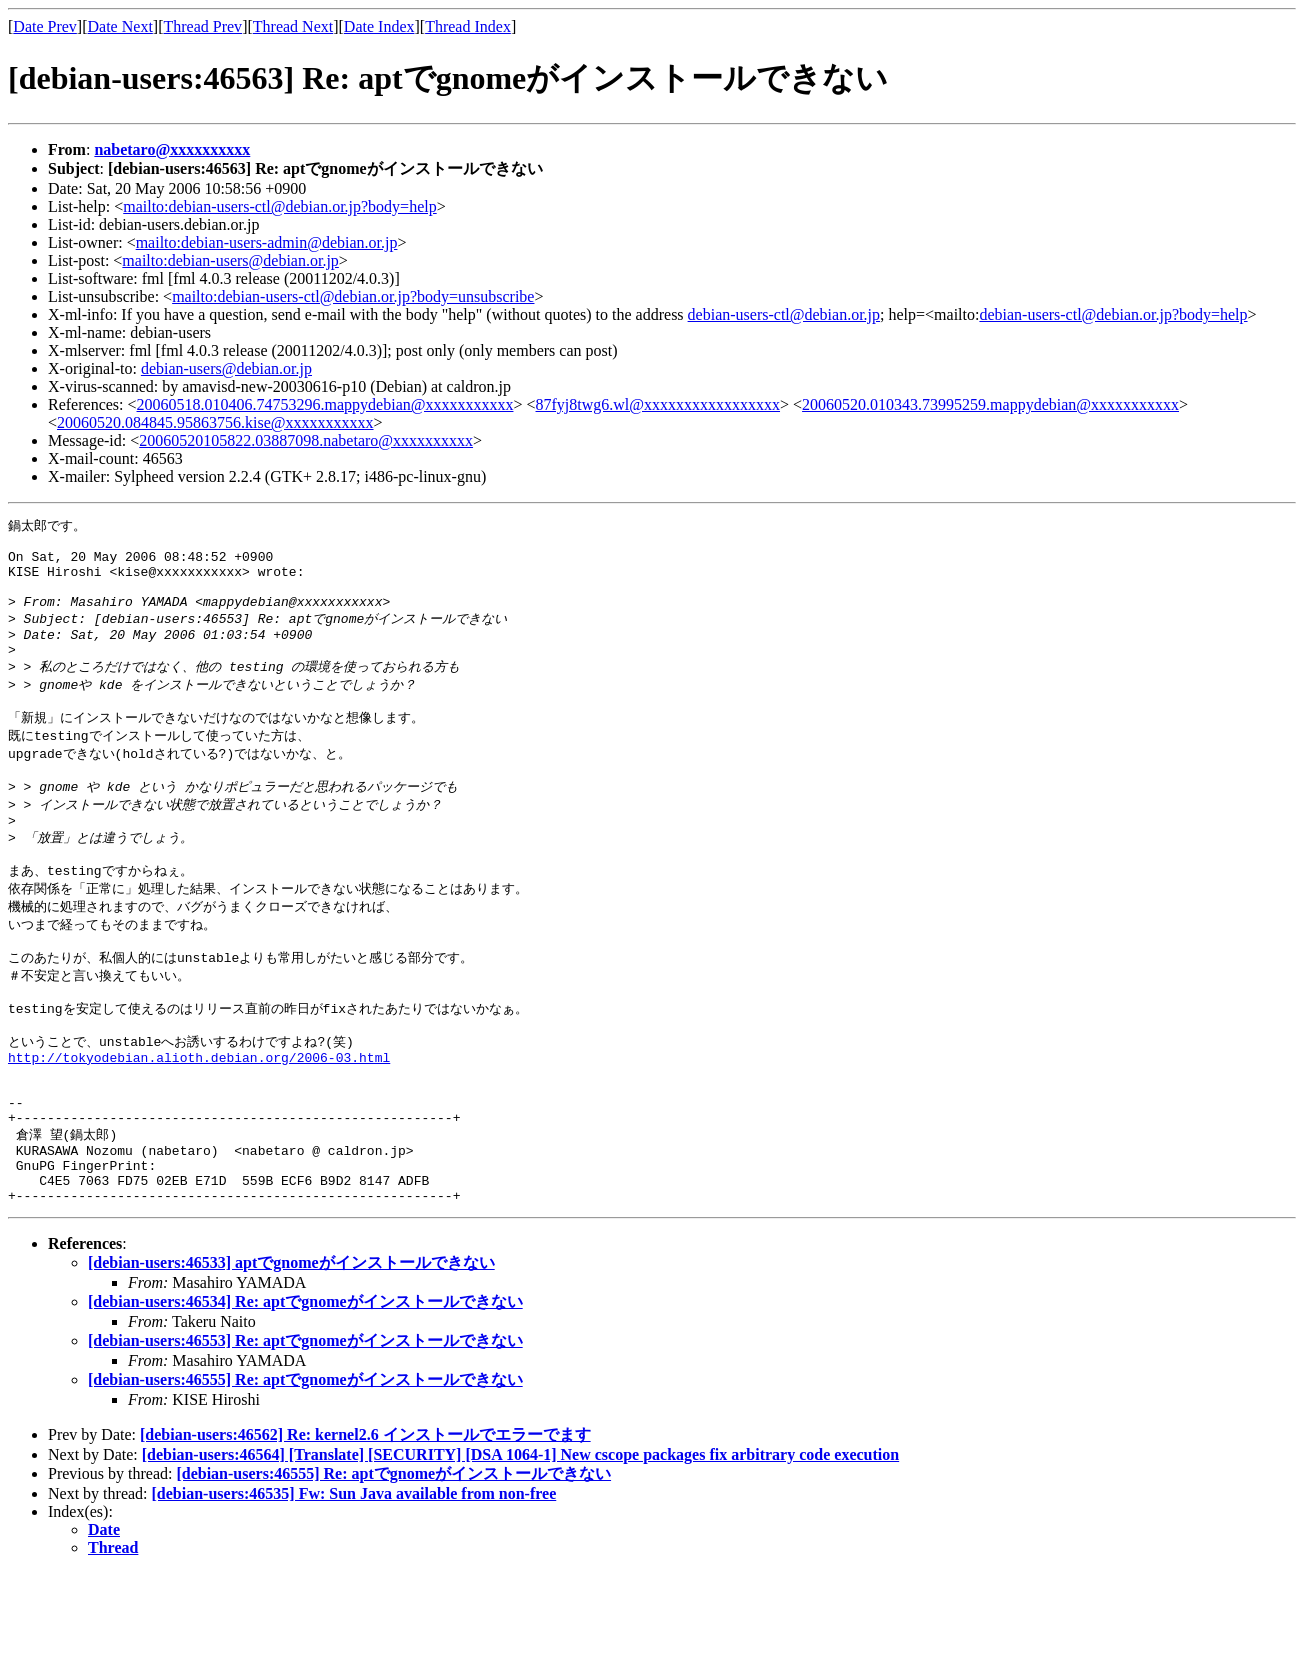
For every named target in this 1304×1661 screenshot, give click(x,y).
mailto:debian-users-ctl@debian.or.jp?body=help (279, 206)
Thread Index (468, 26)
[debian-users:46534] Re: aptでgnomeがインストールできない (305, 1389)
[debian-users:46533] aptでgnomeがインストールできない (291, 1350)
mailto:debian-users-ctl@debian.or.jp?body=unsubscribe (353, 296)
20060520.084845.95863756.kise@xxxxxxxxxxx (215, 422)
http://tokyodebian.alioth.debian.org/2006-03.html (199, 1120)
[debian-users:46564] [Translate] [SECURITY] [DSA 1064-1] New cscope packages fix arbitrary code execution (520, 1542)
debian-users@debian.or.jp (226, 368)
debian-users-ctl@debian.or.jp (784, 314)
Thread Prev (202, 26)
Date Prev (45, 26)
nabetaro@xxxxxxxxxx (172, 149)
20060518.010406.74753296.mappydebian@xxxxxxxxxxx (325, 404)
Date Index (379, 26)
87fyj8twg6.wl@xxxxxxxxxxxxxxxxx (658, 404)
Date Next (120, 26)
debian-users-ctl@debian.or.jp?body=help (1113, 314)
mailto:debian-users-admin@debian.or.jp (267, 242)
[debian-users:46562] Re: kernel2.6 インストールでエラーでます (365, 1522)
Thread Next (293, 26)
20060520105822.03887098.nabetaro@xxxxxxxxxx (306, 440)
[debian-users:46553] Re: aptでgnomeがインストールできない (305, 1428)
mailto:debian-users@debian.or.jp (230, 260)
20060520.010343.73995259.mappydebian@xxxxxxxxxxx (990, 404)
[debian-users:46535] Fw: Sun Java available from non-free (354, 1581)
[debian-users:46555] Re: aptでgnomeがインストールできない (305, 1467)
